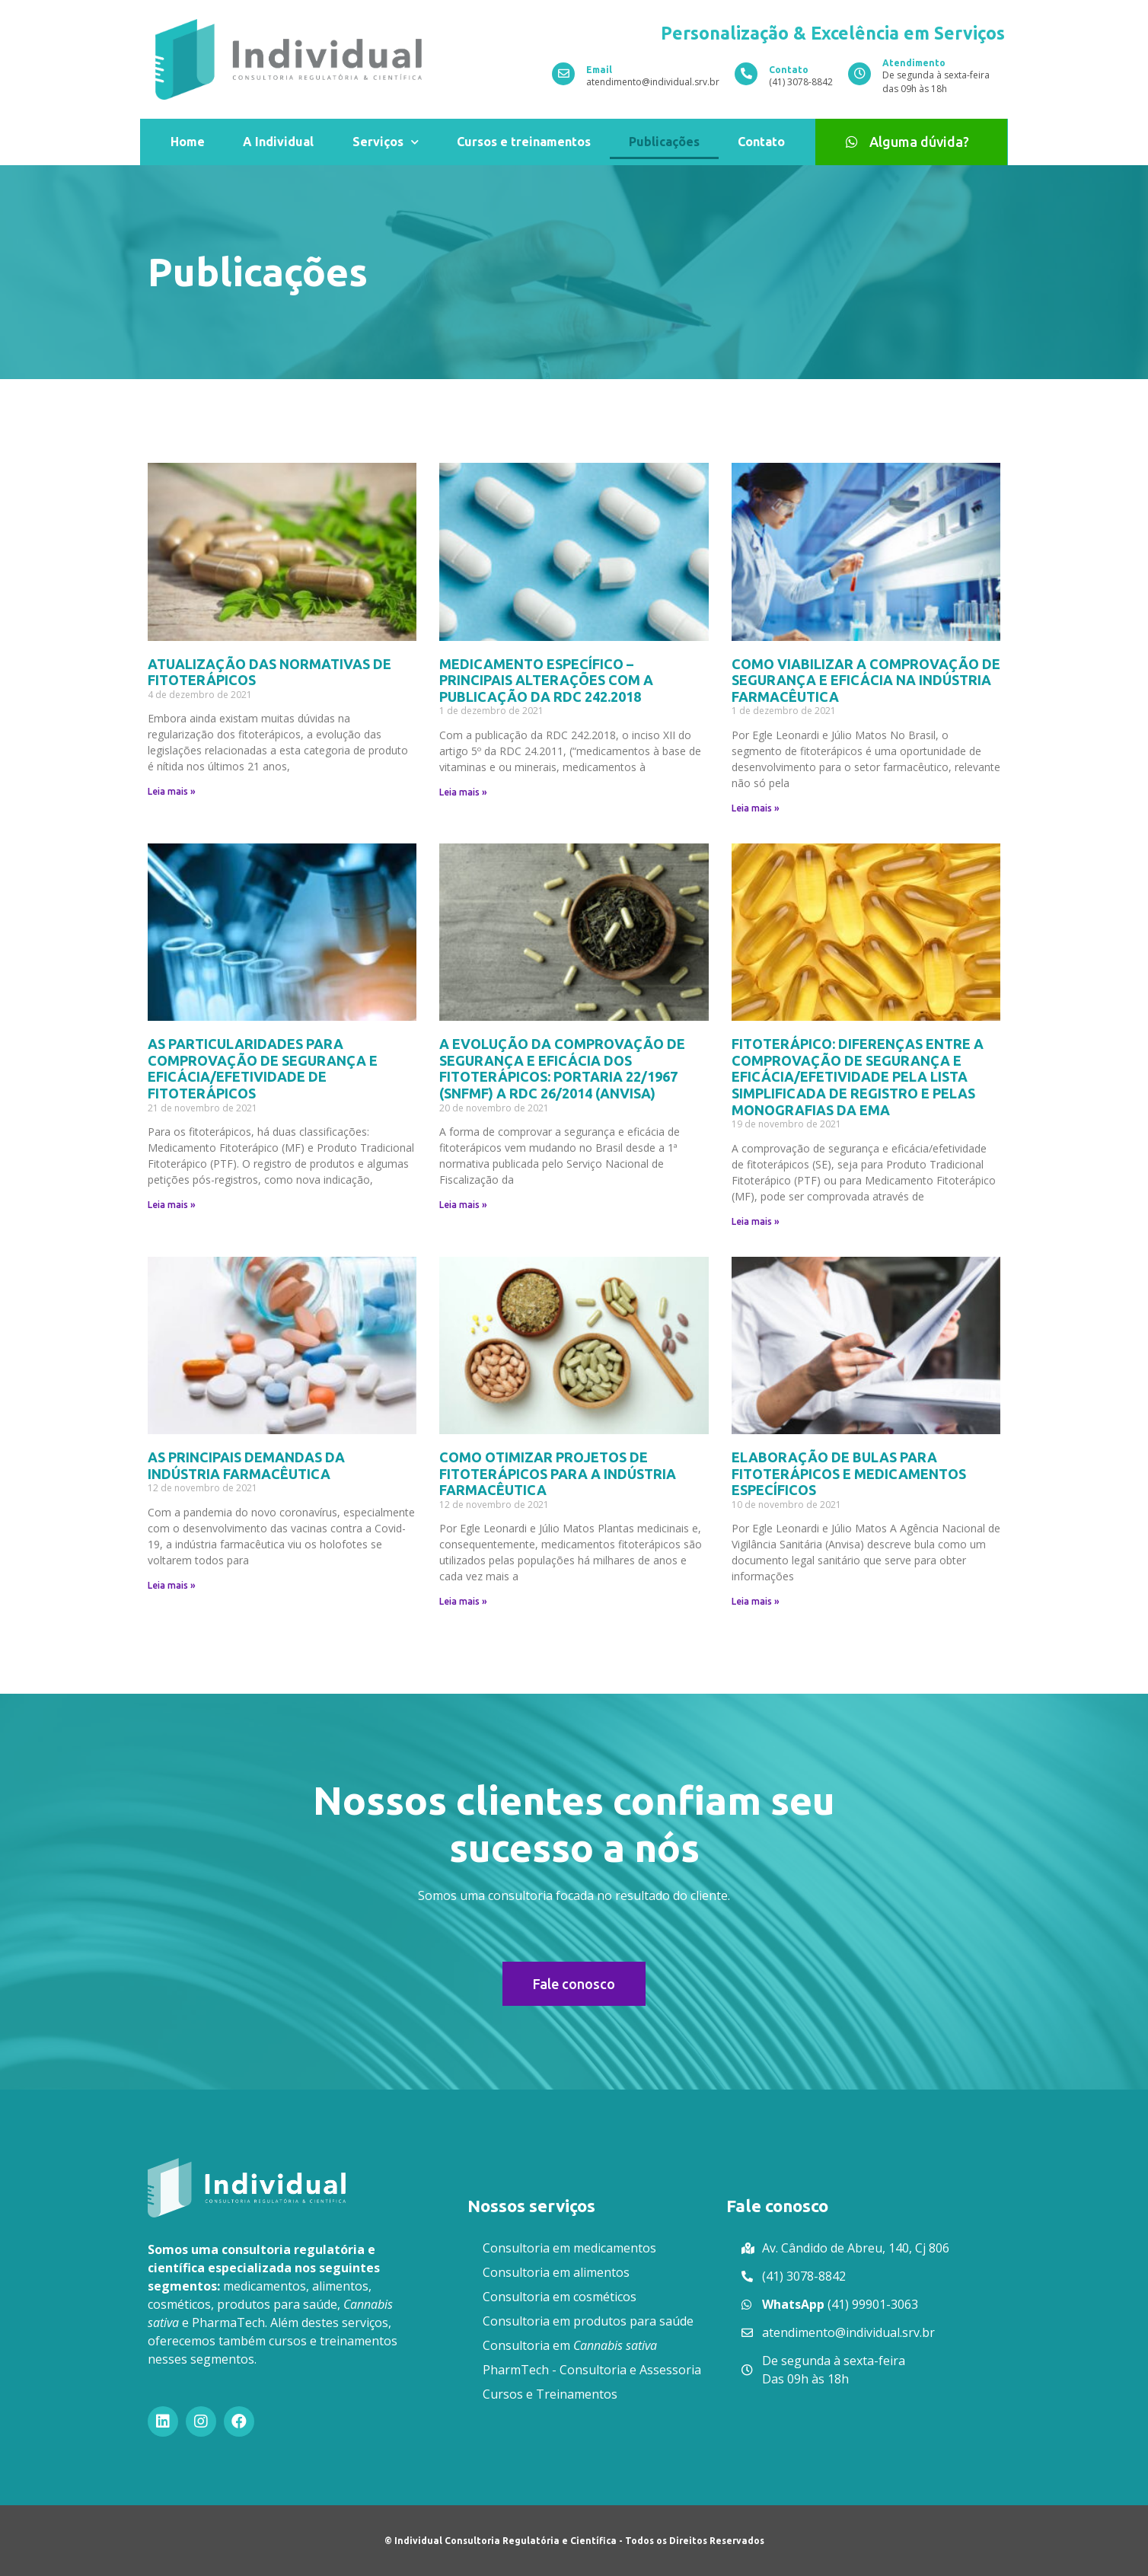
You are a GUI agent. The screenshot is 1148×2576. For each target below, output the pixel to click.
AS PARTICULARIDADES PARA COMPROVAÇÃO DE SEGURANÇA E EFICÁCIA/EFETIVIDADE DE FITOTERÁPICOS (263, 1068)
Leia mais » (172, 791)
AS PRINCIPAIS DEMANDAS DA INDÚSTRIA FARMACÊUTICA (246, 1465)
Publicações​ (664, 141)
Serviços (385, 142)
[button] (911, 142)
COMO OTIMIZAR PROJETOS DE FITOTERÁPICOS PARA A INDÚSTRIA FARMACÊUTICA (557, 1473)
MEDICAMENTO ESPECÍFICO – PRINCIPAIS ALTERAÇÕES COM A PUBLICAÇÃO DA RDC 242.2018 (546, 680)
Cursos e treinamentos (524, 141)
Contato (761, 141)
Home (188, 141)
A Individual (278, 141)
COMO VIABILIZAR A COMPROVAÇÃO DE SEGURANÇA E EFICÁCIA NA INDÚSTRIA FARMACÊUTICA (866, 680)
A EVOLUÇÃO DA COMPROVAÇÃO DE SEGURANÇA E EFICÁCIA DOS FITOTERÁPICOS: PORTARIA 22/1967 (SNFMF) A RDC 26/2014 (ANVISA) (562, 1068)
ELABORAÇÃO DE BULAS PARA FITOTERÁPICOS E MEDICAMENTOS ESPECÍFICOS (849, 1473)
